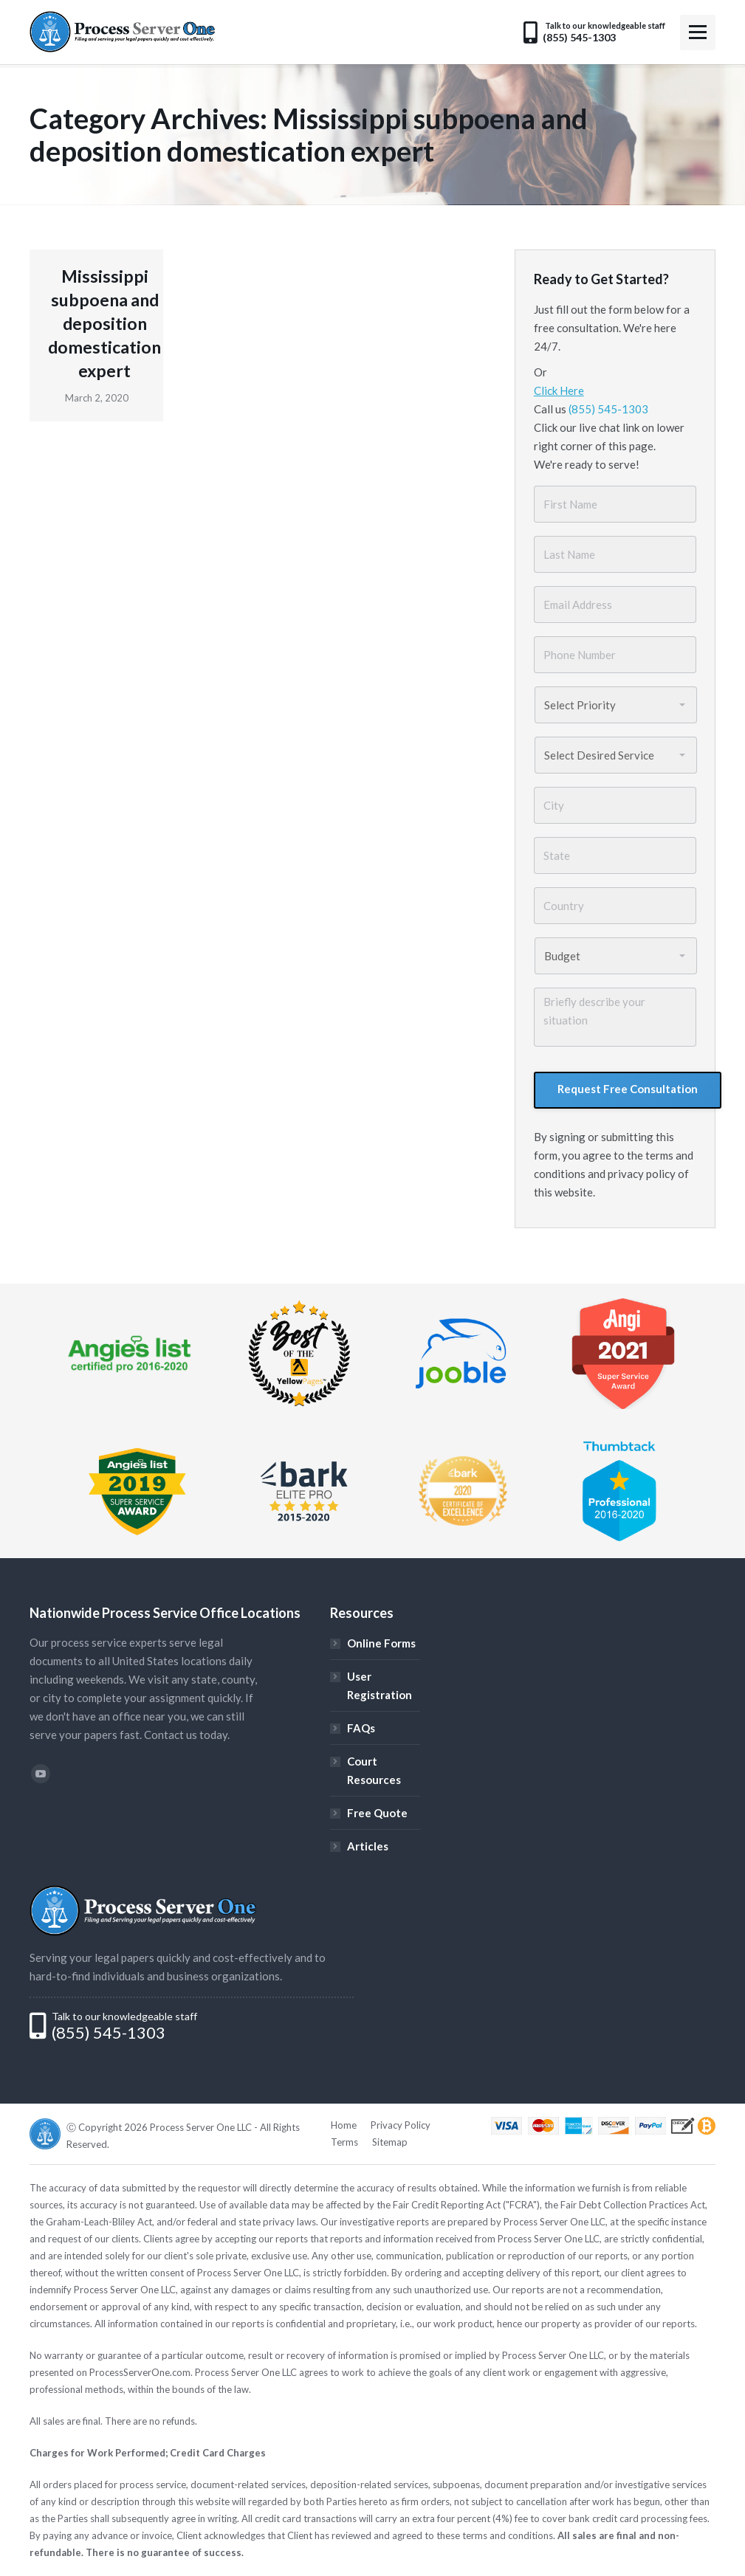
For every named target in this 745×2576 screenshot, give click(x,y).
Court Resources (374, 1770)
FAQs (361, 1728)
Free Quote (377, 1812)
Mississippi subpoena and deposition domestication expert (104, 323)
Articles (367, 1846)
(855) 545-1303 (608, 409)
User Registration (379, 1685)
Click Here (559, 390)
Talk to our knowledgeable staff (124, 2016)
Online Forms (381, 1643)
